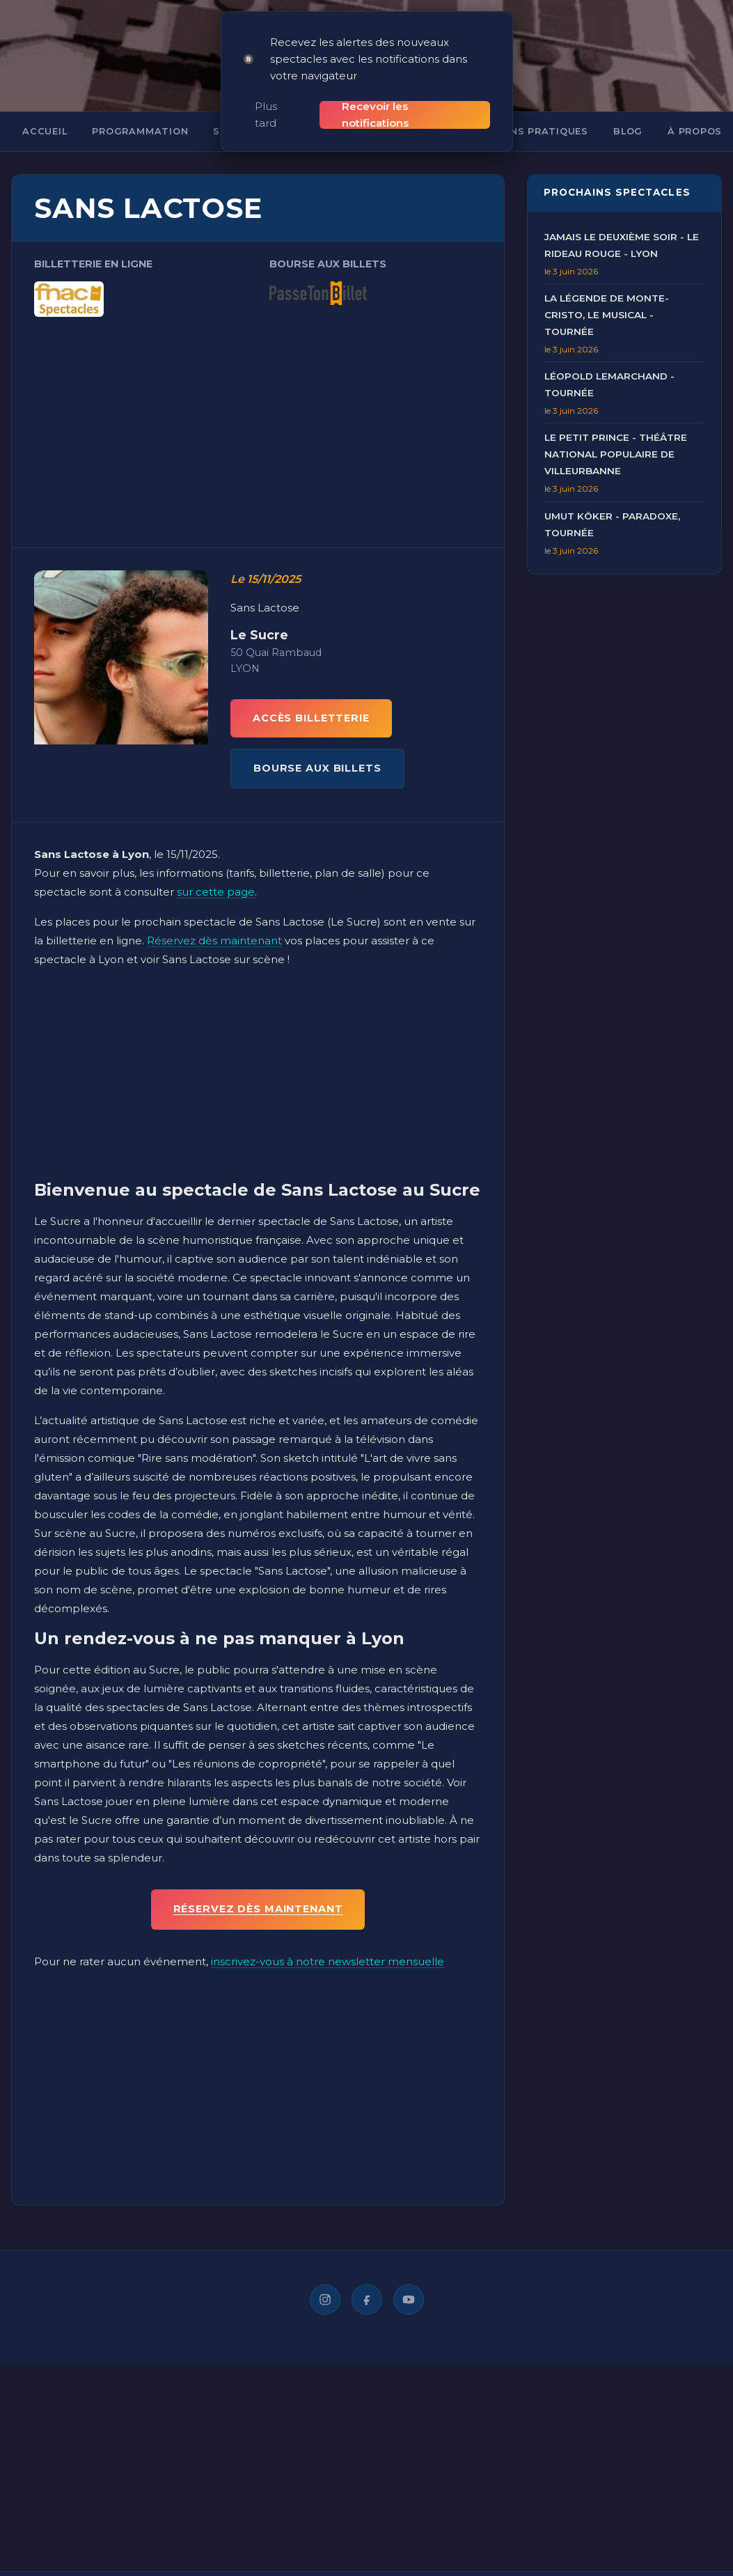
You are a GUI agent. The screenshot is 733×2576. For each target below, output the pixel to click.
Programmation (140, 115)
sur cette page (216, 875)
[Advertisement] (257, 405)
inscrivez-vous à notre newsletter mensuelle (327, 1944)
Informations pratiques (515, 115)
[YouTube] (408, 2282)
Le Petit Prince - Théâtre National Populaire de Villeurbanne (615, 438)
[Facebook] (367, 2282)
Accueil (44, 115)
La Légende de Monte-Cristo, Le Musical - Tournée (606, 298)
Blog (628, 115)
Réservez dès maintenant (214, 924)
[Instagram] (325, 2282)
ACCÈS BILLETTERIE (311, 702)
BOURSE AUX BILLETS (317, 752)
